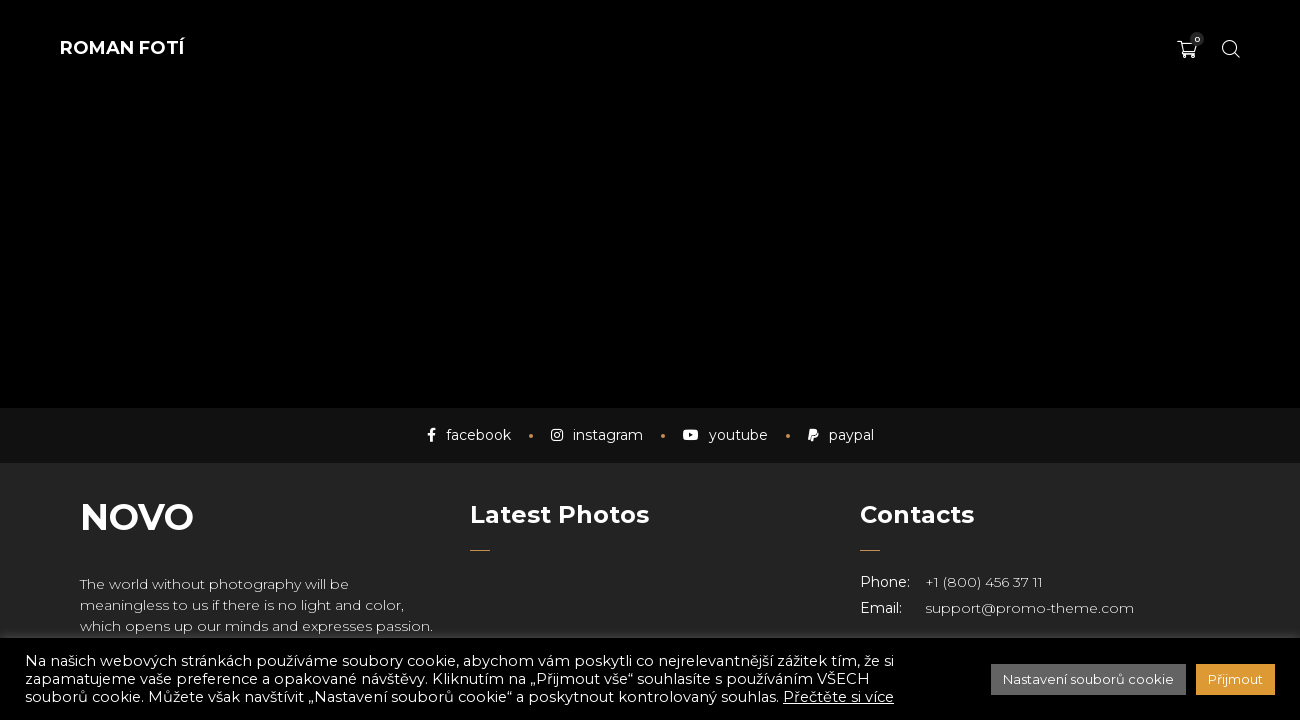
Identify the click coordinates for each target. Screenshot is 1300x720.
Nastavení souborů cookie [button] (1088, 679)
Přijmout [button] (1235, 679)
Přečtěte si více (838, 697)
